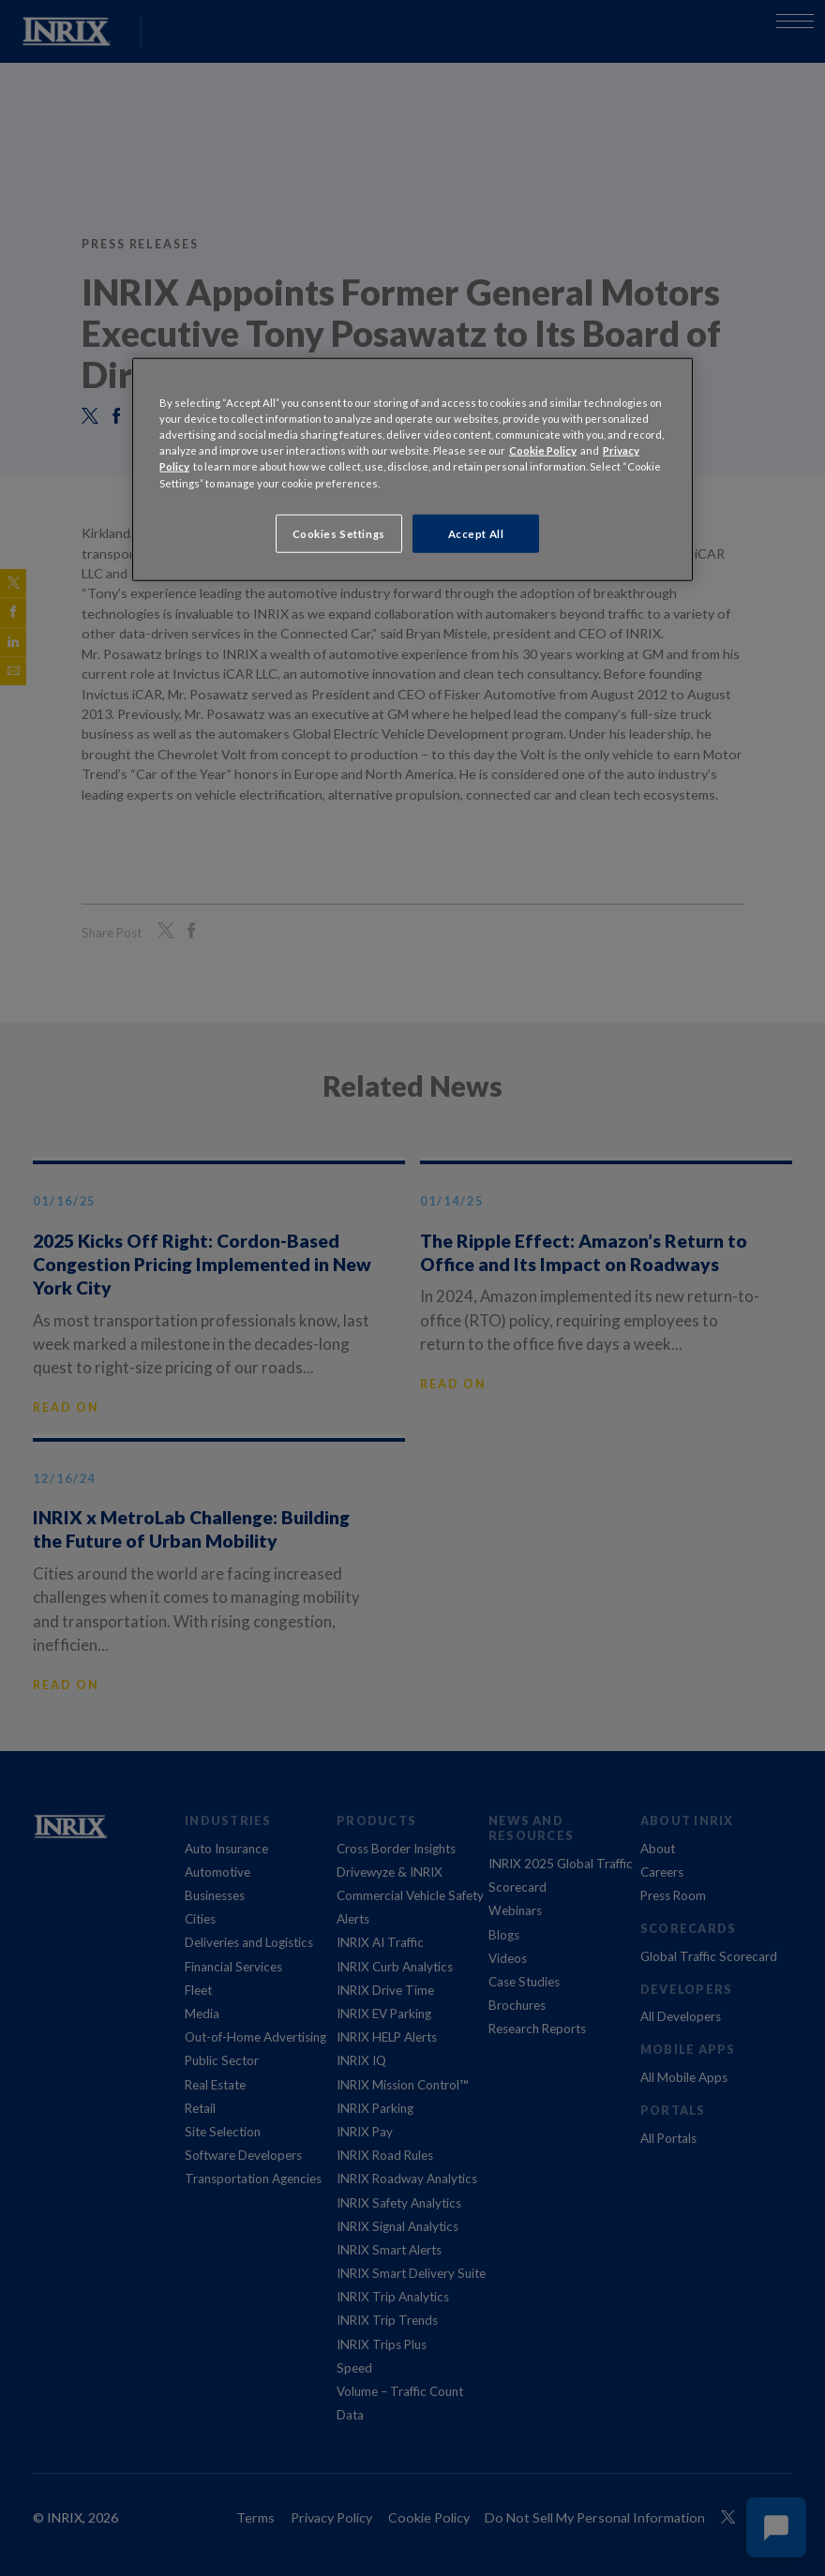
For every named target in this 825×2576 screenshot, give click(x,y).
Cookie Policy (543, 450)
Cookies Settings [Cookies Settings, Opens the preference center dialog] (338, 533)
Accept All (476, 533)
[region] (412, 469)
